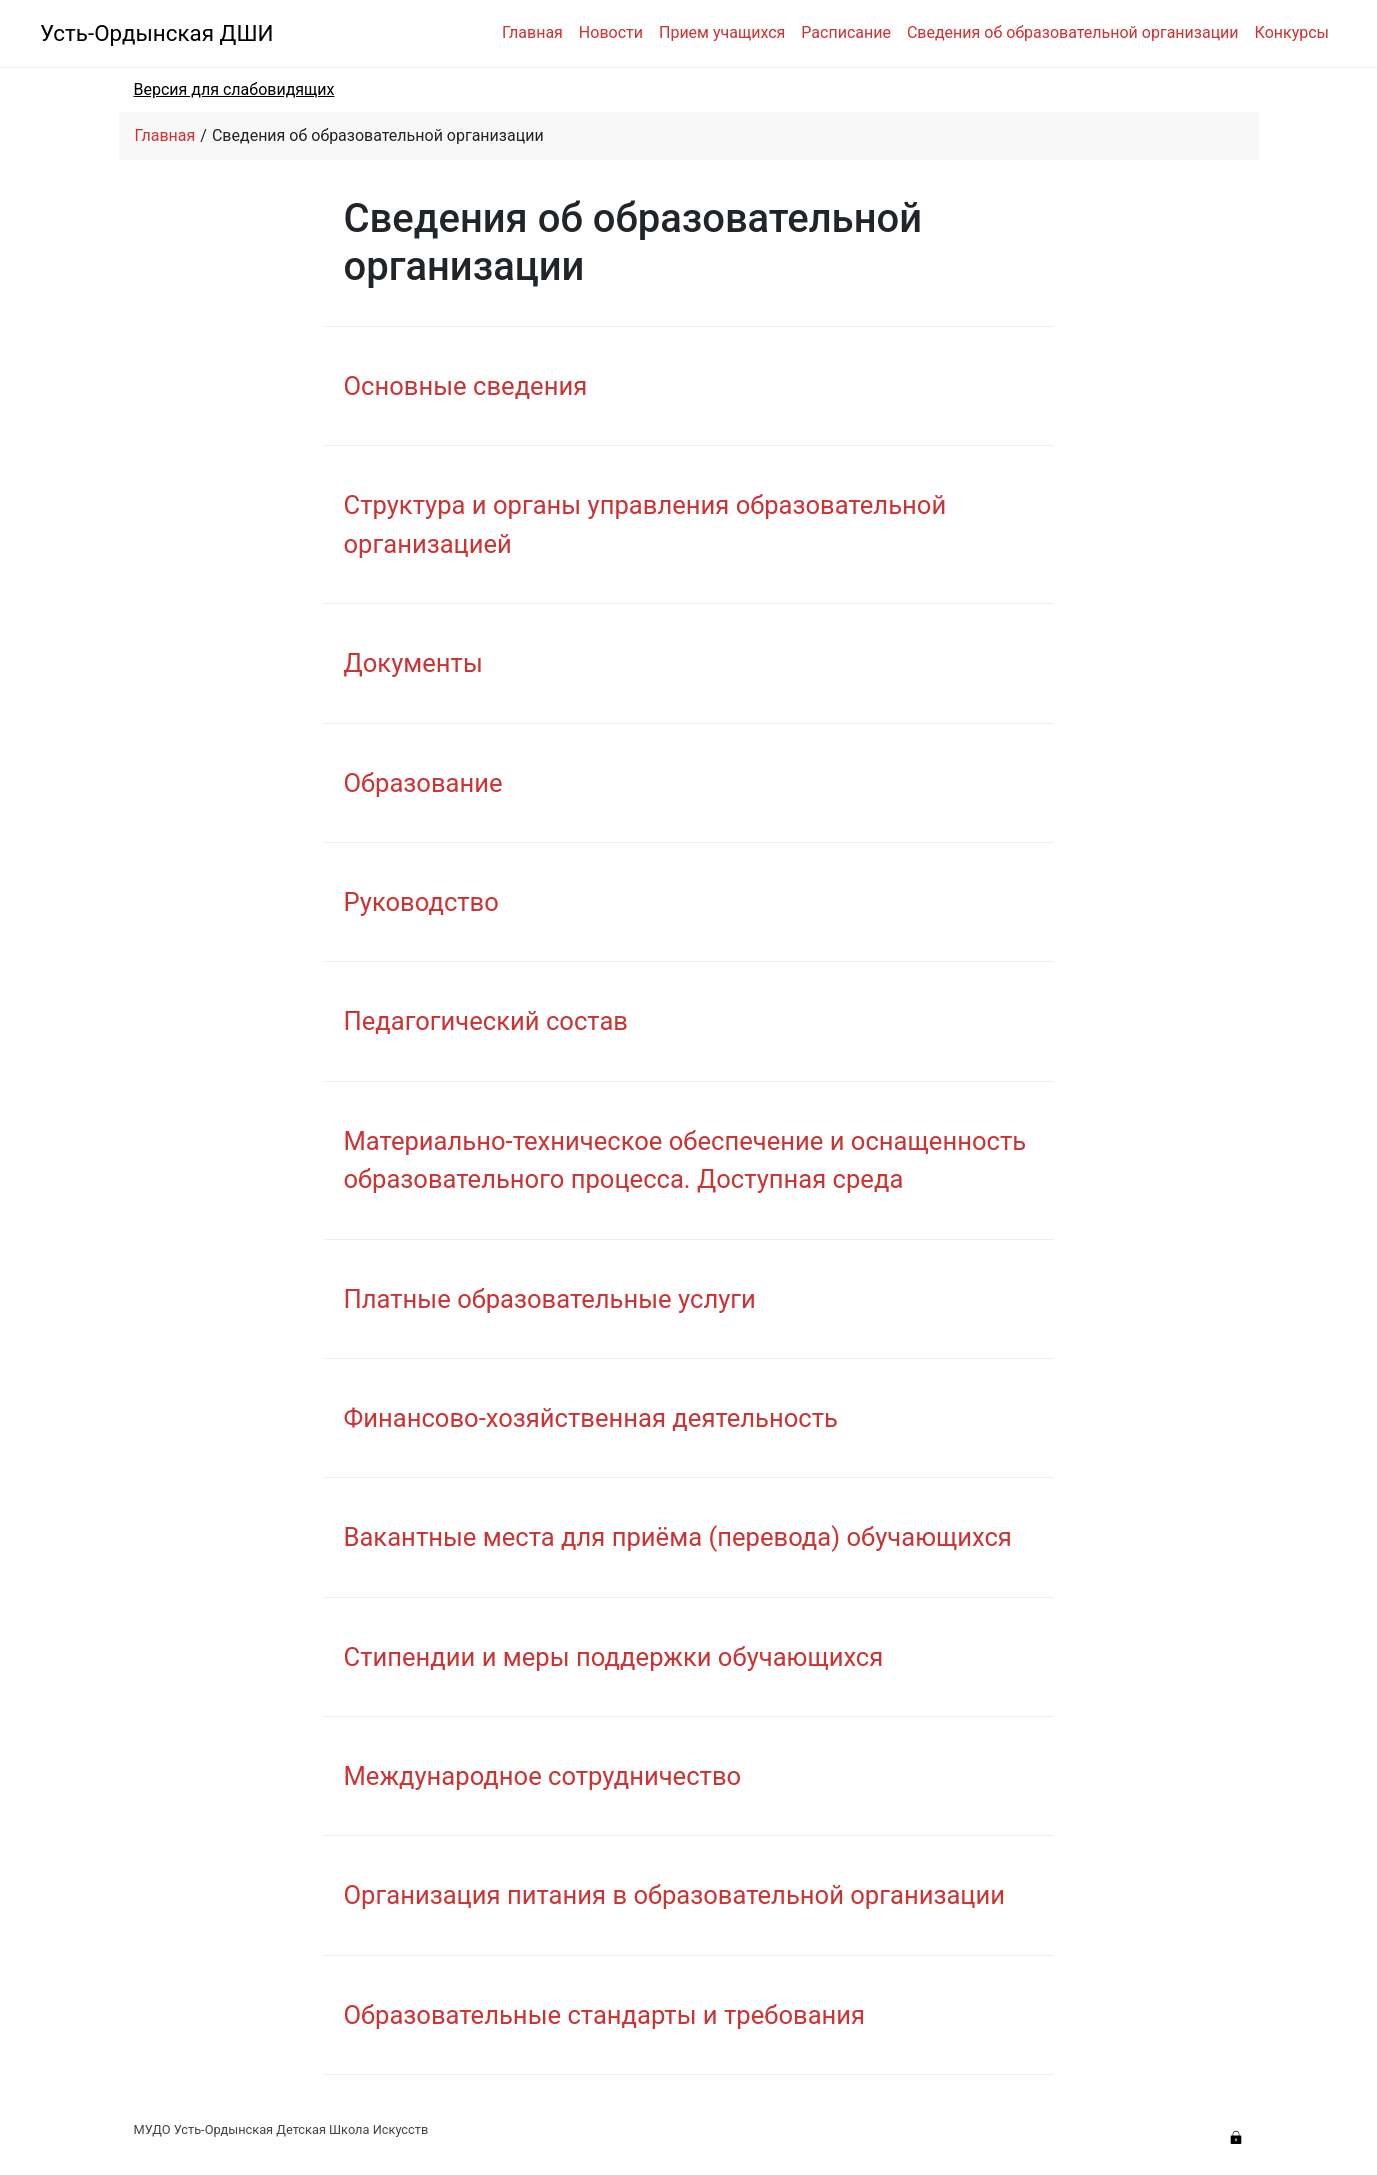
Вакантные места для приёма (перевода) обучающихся (678, 1537)
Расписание (846, 32)
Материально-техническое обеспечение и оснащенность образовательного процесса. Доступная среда (685, 1160)
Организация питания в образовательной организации (675, 1895)
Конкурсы (1292, 32)
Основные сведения (466, 386)
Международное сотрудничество (543, 1776)
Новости (611, 32)
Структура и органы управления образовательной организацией (645, 524)
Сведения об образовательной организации (1073, 32)
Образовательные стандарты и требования (605, 2015)
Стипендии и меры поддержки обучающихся (614, 1657)
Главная (532, 32)
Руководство (421, 902)
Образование (423, 783)
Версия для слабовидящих (234, 89)
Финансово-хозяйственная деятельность (591, 1418)
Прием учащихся (722, 32)
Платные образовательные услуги (550, 1299)
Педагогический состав (486, 1021)
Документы (413, 663)
